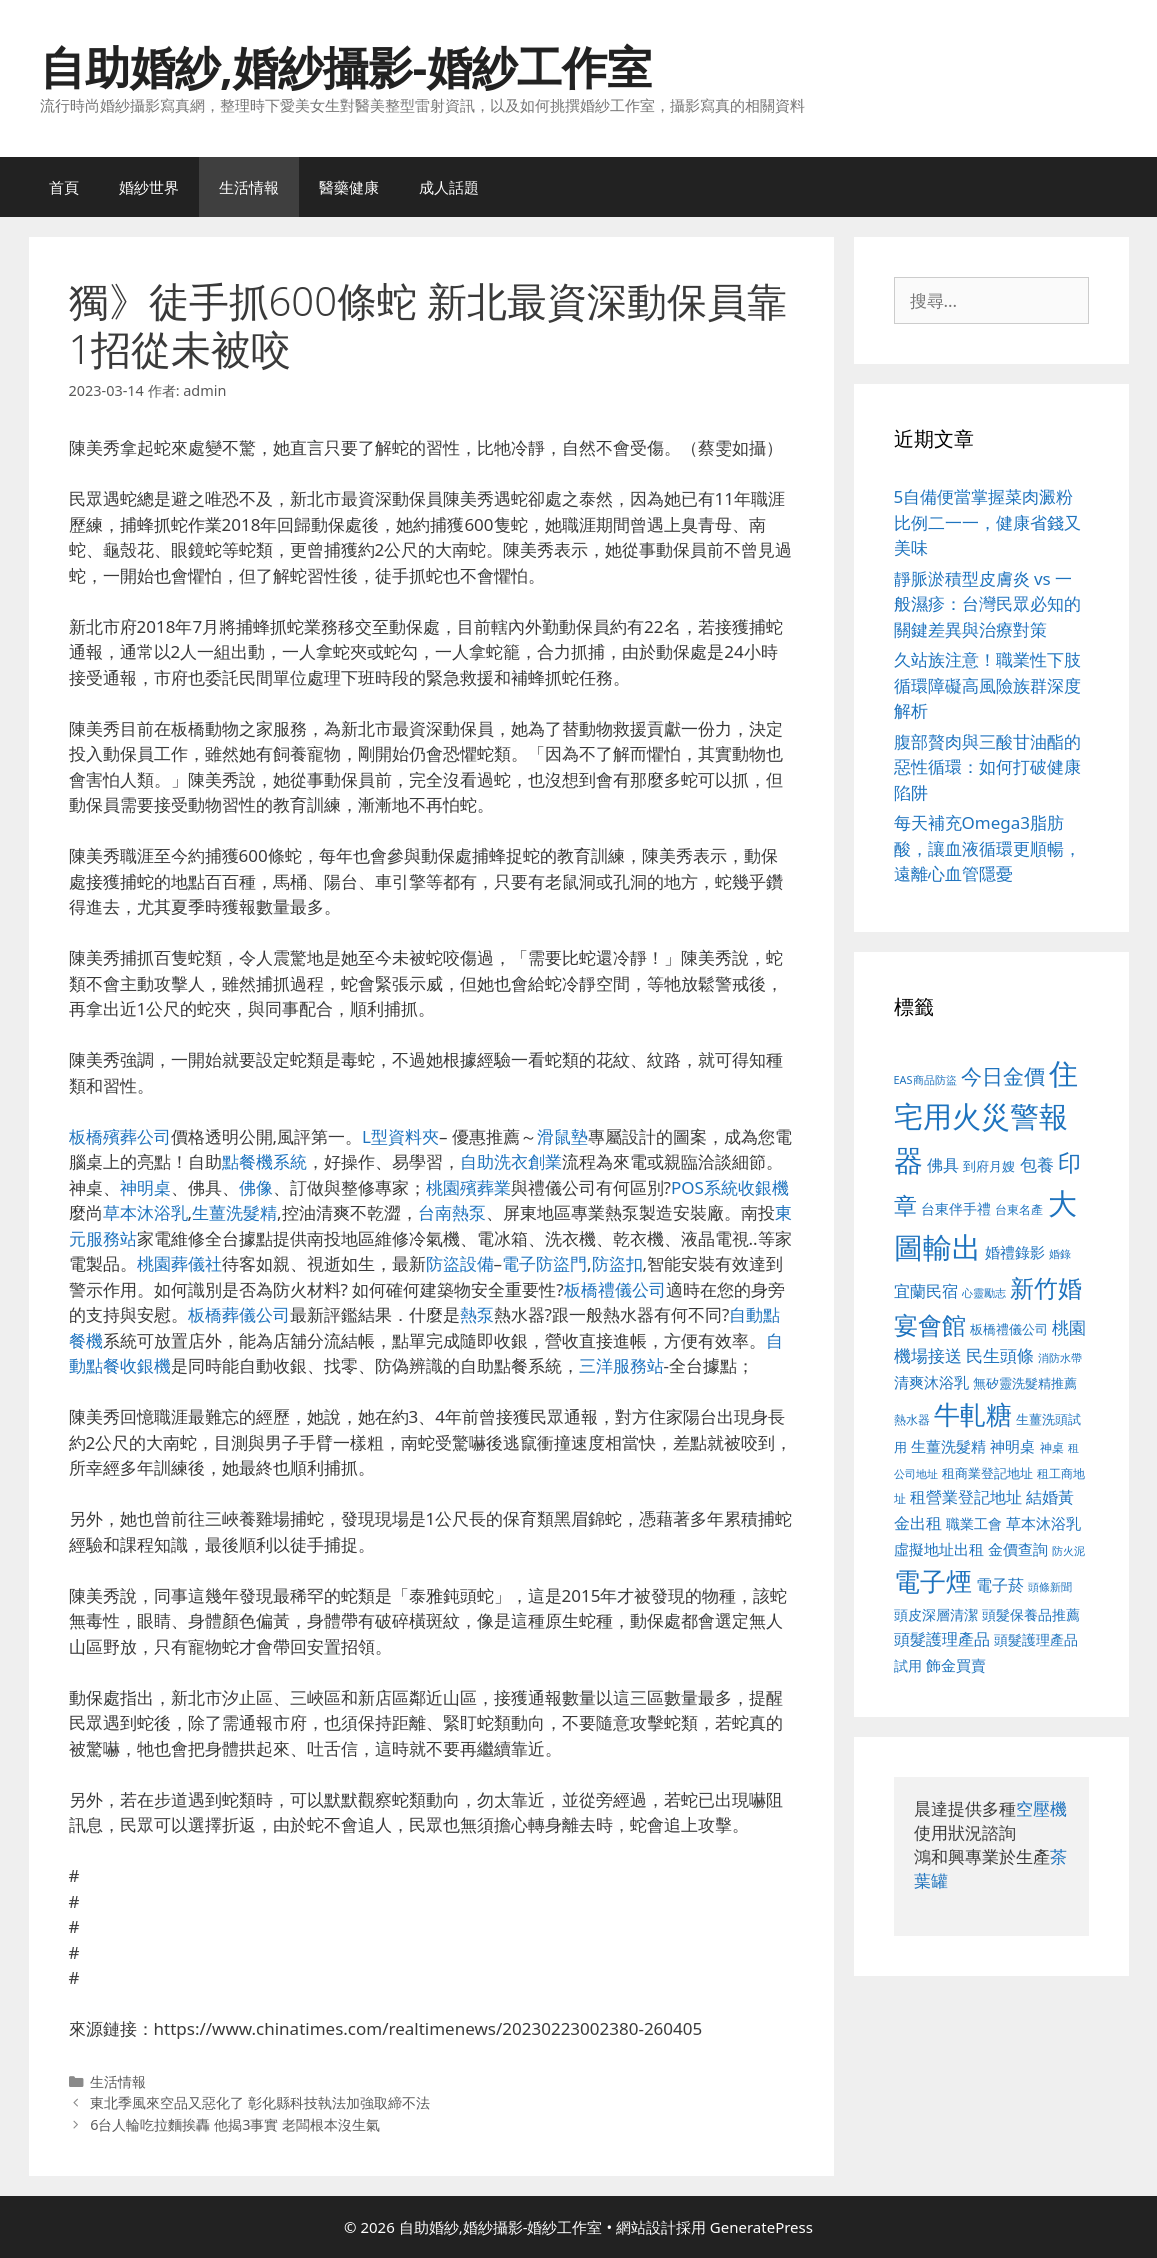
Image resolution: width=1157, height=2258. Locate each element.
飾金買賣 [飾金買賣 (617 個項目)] (956, 1665)
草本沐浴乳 (145, 1212)
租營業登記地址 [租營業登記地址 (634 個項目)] (966, 1497)
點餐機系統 (264, 1161)
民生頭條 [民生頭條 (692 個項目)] (1000, 1355)
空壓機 (1041, 1808)
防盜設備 (460, 1263)
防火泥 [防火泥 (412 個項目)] (1068, 1551)
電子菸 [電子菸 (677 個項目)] (1000, 1584)
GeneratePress (761, 2227)
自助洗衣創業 (511, 1161)
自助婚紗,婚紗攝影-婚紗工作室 (346, 66)
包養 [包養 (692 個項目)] (1037, 1164)
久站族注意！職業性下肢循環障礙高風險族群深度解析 (987, 685)
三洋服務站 (621, 1365)
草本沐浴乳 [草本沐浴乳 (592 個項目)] (1043, 1523)
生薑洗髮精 (234, 1212)
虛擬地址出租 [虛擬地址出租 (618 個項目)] (939, 1549)
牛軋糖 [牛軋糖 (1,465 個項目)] (973, 1414)
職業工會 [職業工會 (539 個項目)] (974, 1523)
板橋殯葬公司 (120, 1136)
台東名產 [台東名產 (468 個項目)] (1019, 1209)
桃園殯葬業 (468, 1187)
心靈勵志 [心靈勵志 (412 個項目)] (984, 1293)
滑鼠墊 (562, 1136)
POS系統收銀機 (730, 1187)
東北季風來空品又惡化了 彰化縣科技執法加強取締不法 (260, 2102)
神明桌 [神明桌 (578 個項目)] (1012, 1446)
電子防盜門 (544, 1263)
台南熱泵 (452, 1212)
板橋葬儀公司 (239, 1314)
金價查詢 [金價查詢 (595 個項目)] (1018, 1549)
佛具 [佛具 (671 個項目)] (943, 1164)
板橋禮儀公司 (615, 1289)
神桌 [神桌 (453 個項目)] (1052, 1447)
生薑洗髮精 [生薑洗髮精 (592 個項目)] (948, 1446)
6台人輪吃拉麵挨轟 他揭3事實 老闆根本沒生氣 (235, 2124)
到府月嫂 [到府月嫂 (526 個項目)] (989, 1166)
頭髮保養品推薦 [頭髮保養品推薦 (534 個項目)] (1031, 1614)
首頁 (64, 187)
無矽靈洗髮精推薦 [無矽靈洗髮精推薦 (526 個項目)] (1025, 1383)
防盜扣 (617, 1263)
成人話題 (449, 187)
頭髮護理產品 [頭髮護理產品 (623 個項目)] (942, 1639)
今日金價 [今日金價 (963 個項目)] (1003, 1076)
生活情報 (249, 187)
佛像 (256, 1187)
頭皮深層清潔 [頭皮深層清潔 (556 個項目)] (936, 1614)
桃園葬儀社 (179, 1263)
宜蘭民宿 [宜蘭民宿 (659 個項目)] (926, 1291)
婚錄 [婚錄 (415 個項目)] (1060, 1254)
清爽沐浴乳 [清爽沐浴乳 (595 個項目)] (931, 1382)
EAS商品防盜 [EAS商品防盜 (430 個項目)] (925, 1079)
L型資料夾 (400, 1136)
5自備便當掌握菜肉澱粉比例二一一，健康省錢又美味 (987, 522)
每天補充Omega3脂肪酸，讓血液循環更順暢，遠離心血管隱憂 (987, 848)
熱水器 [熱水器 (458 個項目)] (912, 1419)
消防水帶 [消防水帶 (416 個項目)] (1060, 1358)
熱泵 (477, 1314)
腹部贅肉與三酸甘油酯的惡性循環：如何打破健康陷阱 (987, 767)
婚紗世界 (149, 187)
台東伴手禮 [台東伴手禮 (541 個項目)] (956, 1208)
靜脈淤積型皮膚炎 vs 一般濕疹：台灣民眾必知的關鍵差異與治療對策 (987, 604)
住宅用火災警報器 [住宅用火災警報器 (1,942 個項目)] (986, 1116)
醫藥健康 (349, 187)
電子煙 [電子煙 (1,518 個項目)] (933, 1581)
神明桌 (145, 1187)
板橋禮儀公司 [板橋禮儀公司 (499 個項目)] (1009, 1329)
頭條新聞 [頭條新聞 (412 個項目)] (1050, 1587)
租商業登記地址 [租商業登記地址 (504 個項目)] (987, 1473)
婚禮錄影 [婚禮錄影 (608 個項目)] (1015, 1252)
